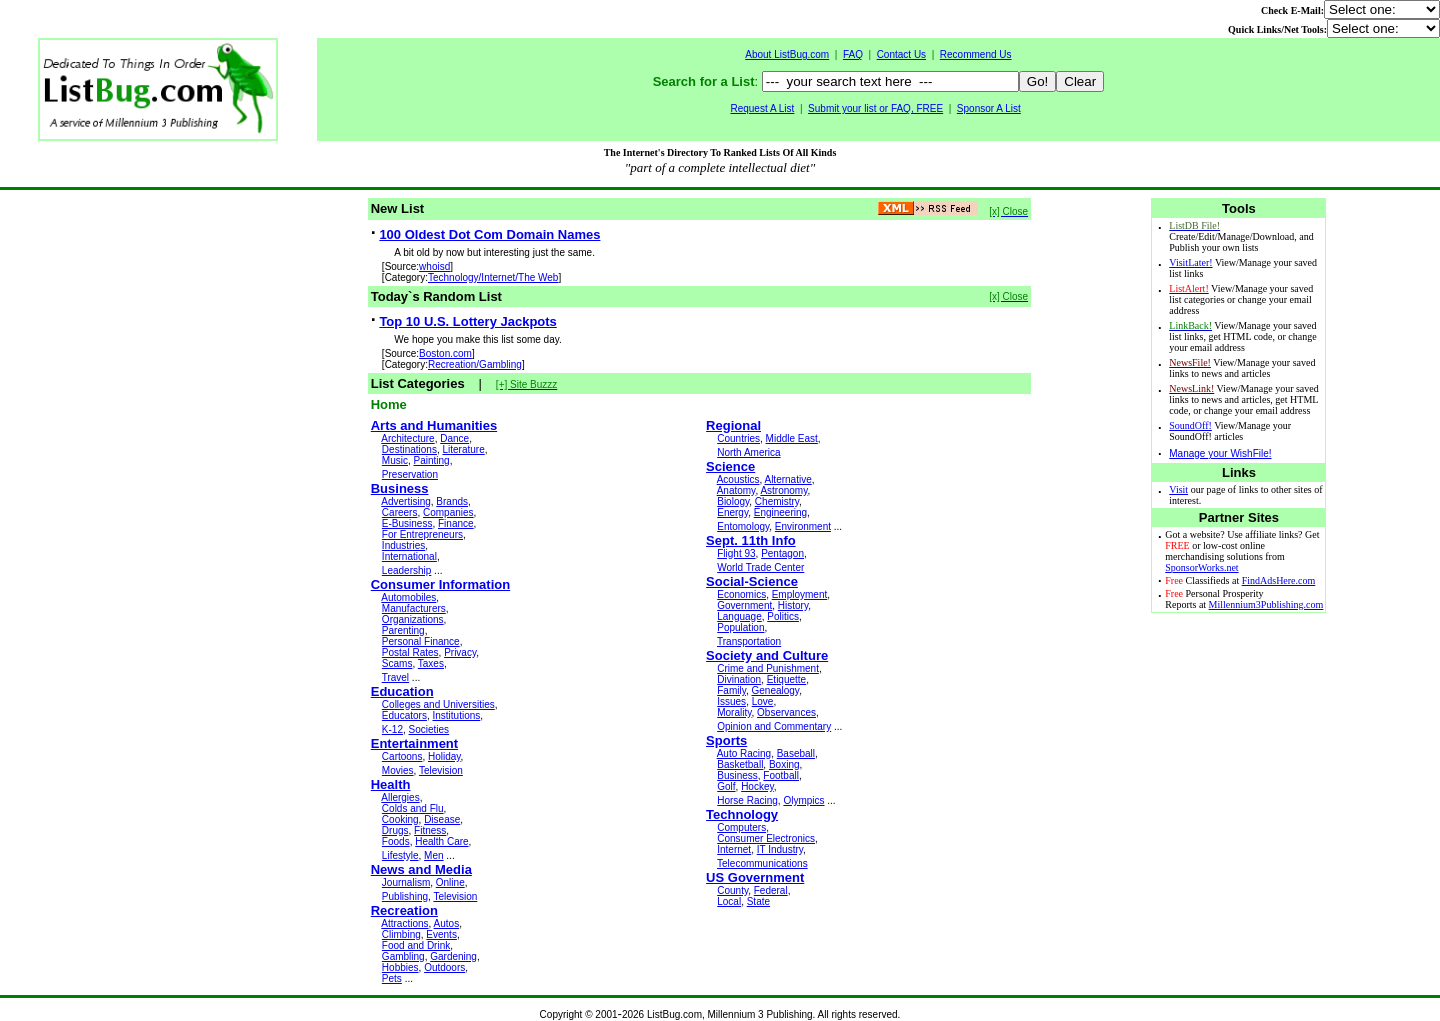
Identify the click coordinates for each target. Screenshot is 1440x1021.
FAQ (853, 54)
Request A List (762, 108)
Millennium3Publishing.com (1266, 604)
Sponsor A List (989, 108)
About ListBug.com (787, 54)
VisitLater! (1190, 262)
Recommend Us (976, 54)
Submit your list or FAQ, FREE (875, 108)
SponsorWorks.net (1201, 567)
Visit (1178, 489)
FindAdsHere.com (1279, 580)
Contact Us (901, 54)
